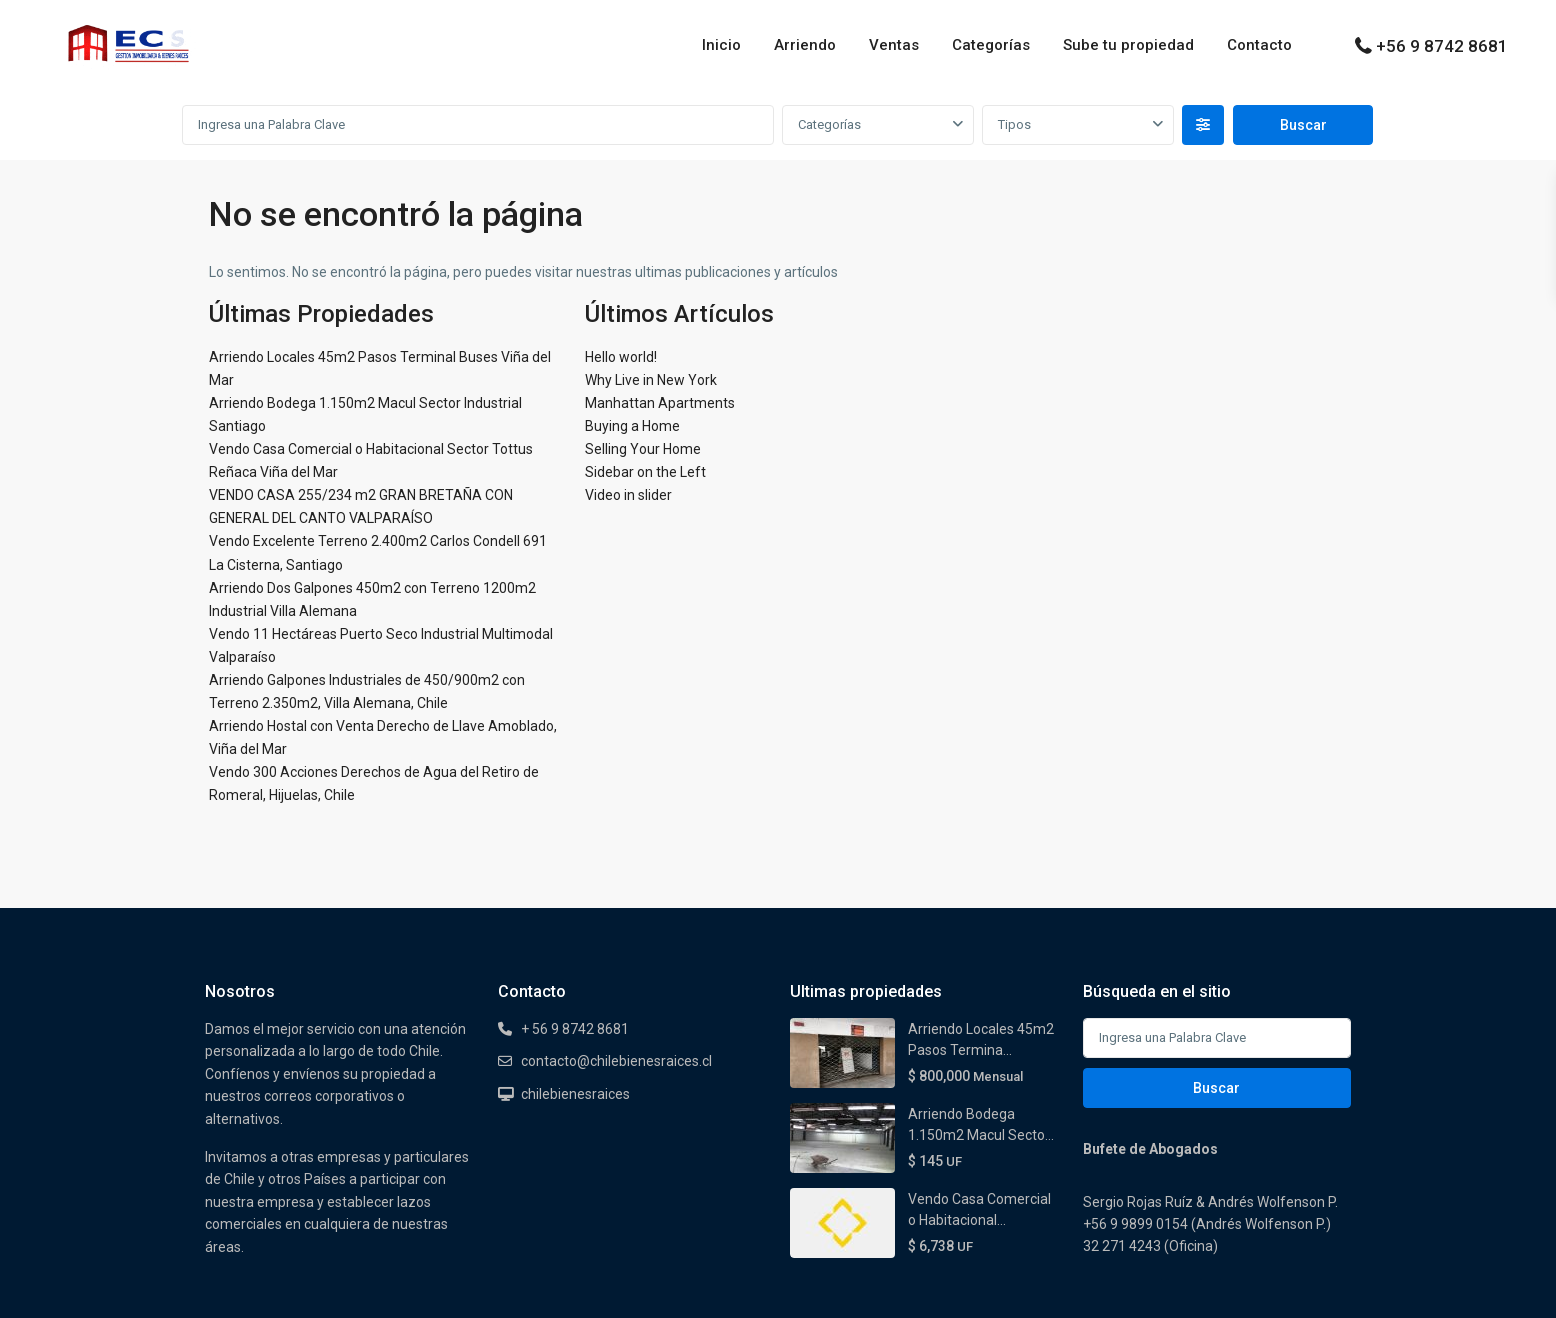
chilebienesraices (575, 1094)
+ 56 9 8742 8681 (575, 1029)
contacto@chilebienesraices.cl (616, 1061)
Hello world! (621, 357)
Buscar (1216, 1088)
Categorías (991, 45)
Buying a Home (632, 426)
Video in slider (628, 495)
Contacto (1259, 45)
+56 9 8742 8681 (1442, 46)
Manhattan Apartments (660, 403)
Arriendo (805, 45)
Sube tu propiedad (1128, 45)
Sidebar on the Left (645, 472)
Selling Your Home (643, 449)
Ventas (894, 45)
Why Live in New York (651, 380)
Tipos (1014, 124)
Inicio (721, 45)
